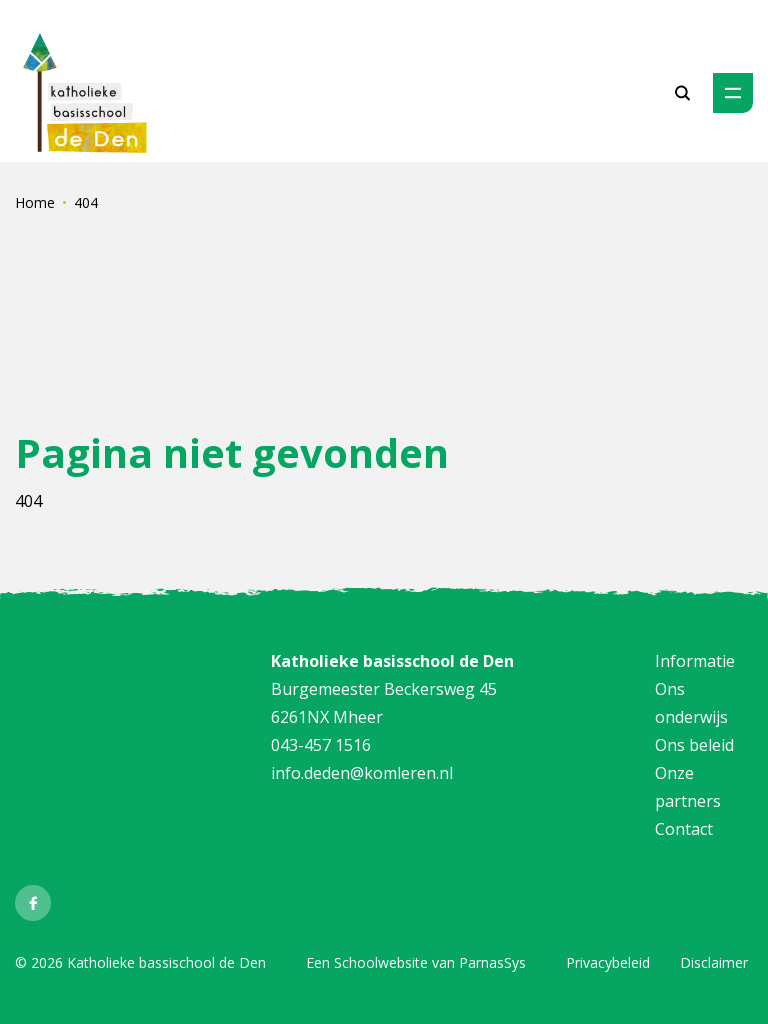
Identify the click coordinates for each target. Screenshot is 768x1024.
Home (35, 202)
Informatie (695, 661)
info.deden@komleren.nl (362, 773)
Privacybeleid (608, 962)
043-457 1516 (321, 745)
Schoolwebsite (381, 962)
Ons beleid (694, 745)
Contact (684, 829)
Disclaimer (714, 962)
